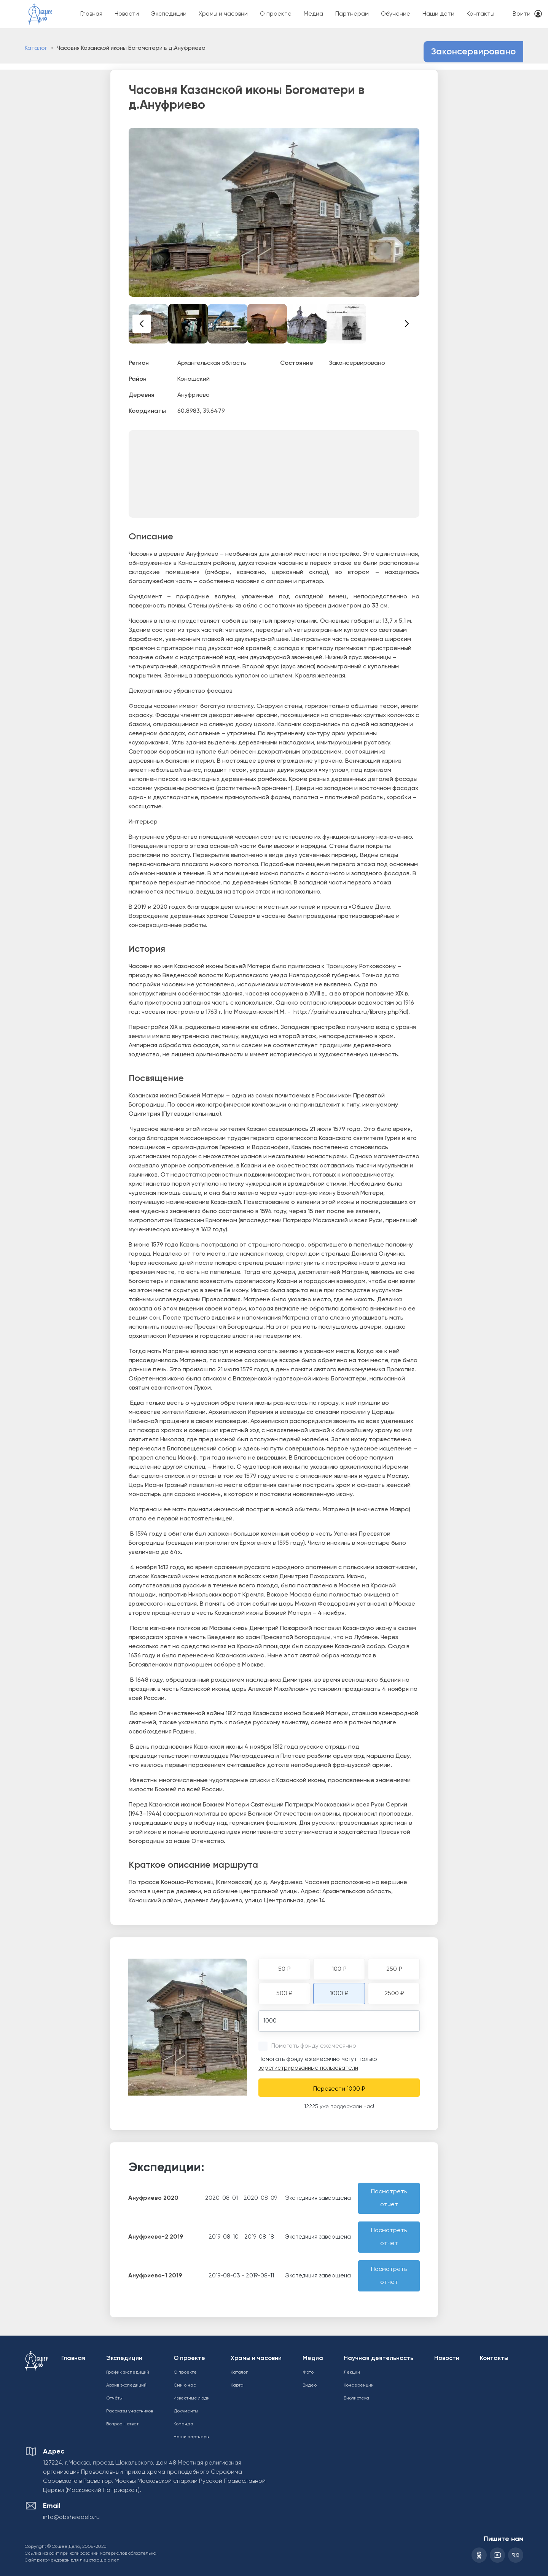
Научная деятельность (378, 2358)
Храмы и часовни (223, 14)
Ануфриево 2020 (153, 2198)
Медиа (313, 14)
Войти (521, 14)
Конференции (359, 2385)
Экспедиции (168, 14)
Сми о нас (185, 2385)
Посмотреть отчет (389, 2198)
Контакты (480, 14)
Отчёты (114, 2398)
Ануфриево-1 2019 (155, 2276)
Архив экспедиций (126, 2385)
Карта (237, 2385)
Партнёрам (352, 14)
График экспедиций (127, 2372)
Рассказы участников (129, 2411)
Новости (127, 14)
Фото (308, 2372)
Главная (91, 14)
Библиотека (356, 2398)
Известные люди (192, 2398)
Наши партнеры (191, 2437)
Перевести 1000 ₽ (339, 2089)
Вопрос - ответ (122, 2424)
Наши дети (438, 14)
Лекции (352, 2372)
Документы (186, 2411)
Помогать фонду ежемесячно (313, 2046)
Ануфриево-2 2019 (155, 2237)
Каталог (36, 48)
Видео (310, 2385)
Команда (183, 2424)
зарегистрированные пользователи (308, 2068)
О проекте (276, 14)
